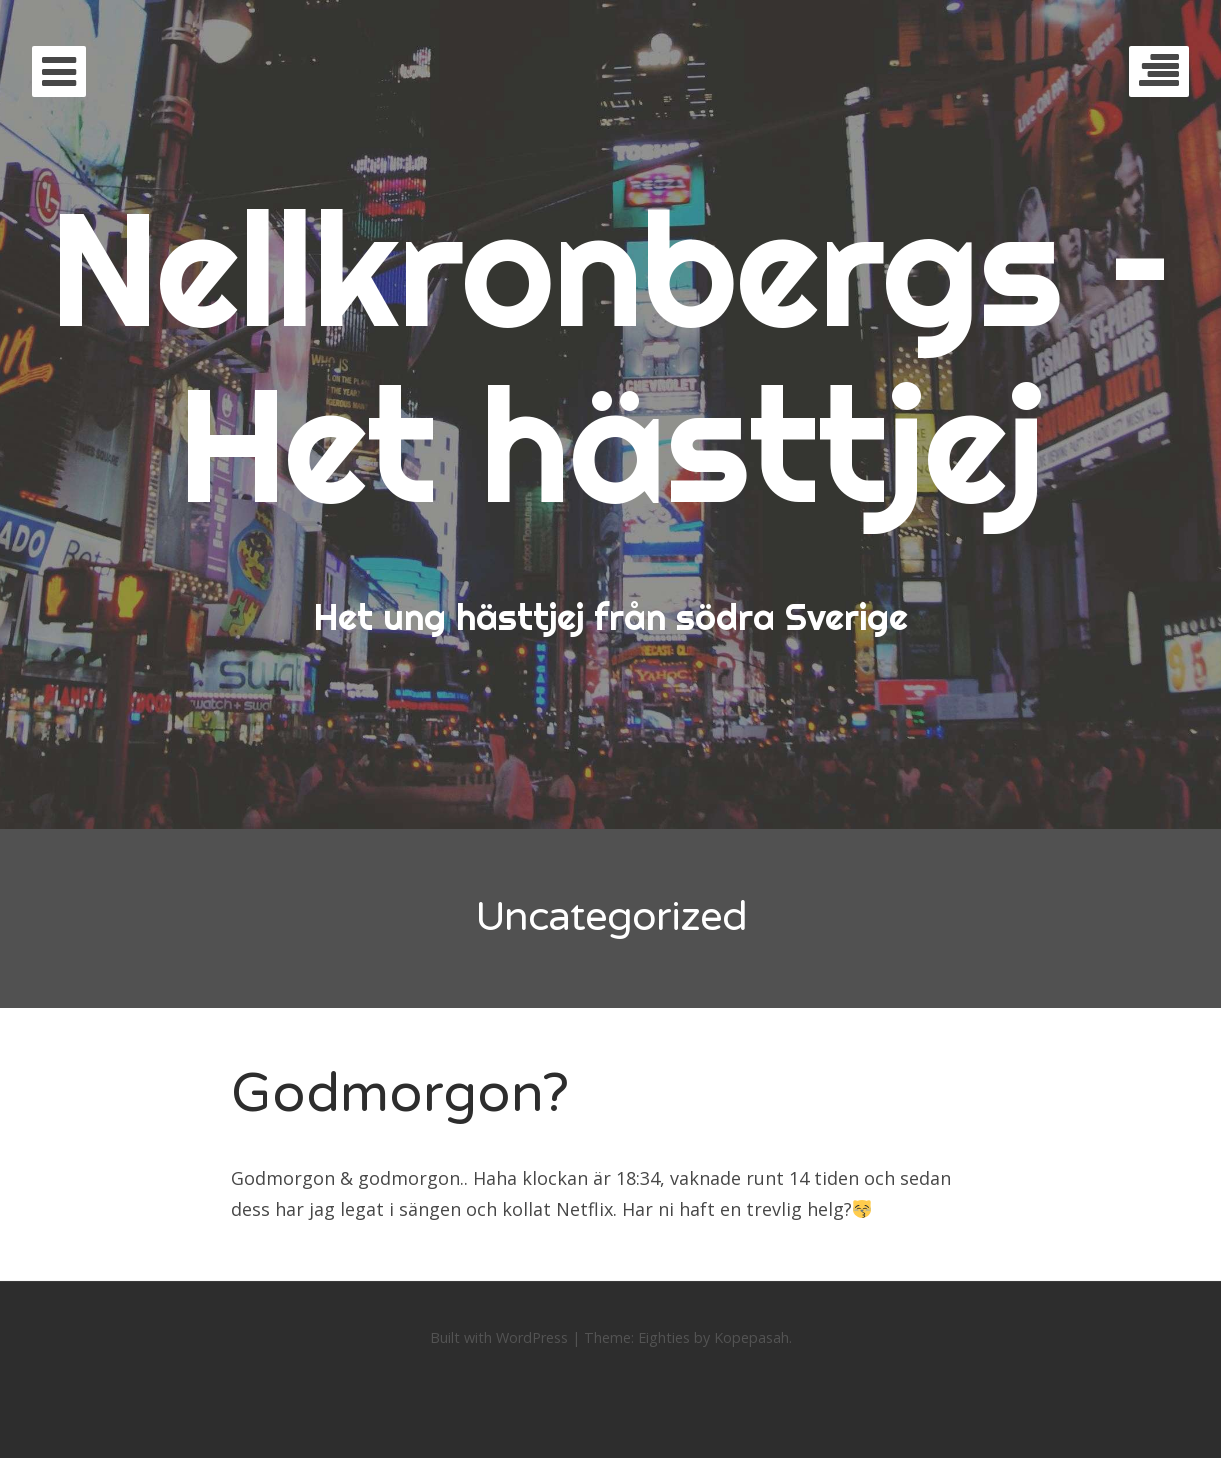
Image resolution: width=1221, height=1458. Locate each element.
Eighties (664, 1337)
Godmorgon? (400, 1093)
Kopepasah (751, 1337)
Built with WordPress (499, 1337)
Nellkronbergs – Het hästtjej (611, 355)
